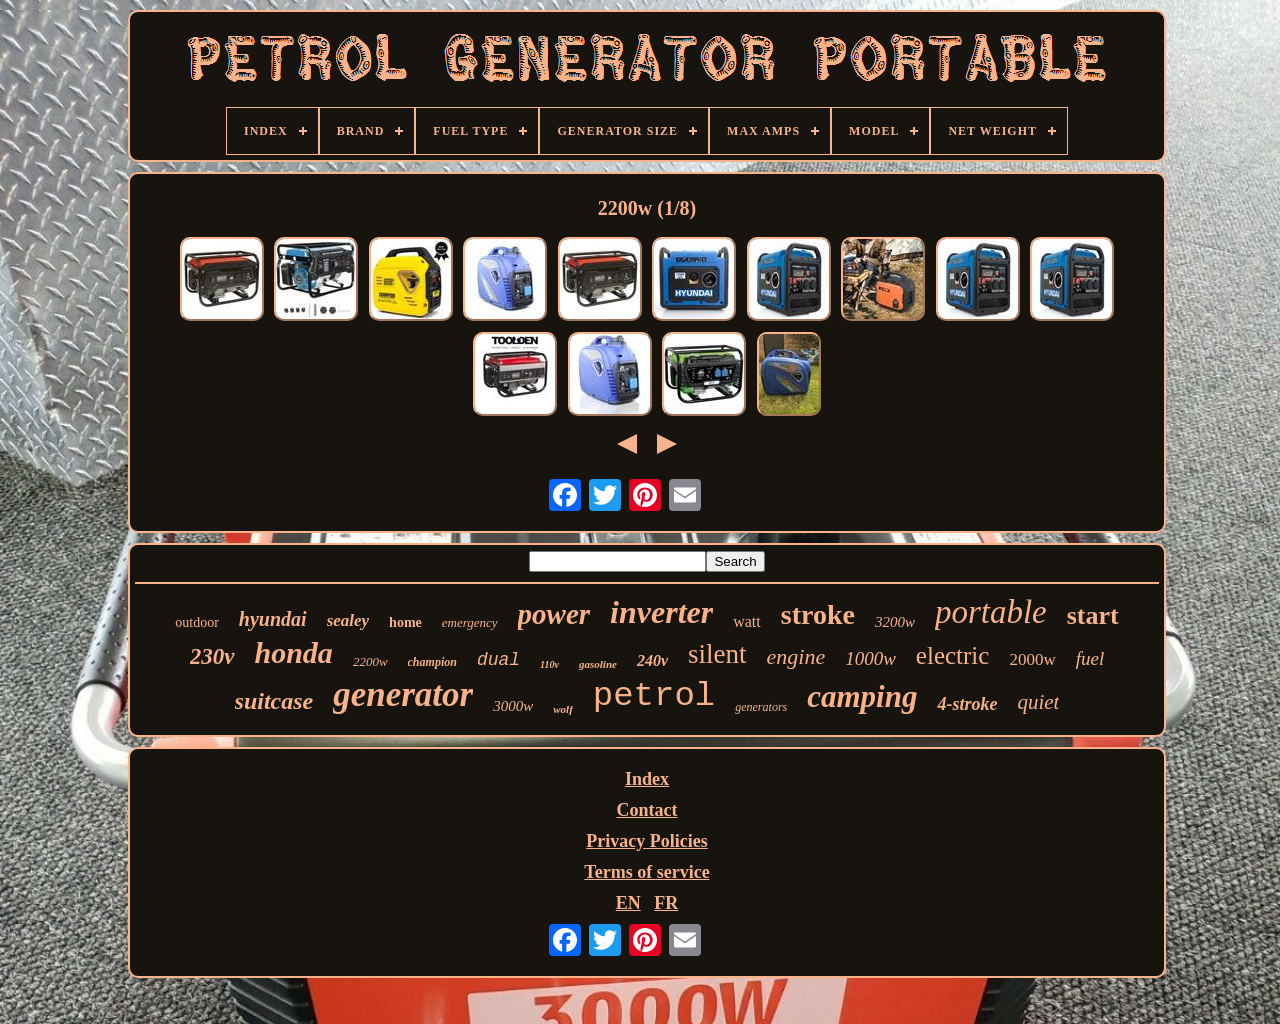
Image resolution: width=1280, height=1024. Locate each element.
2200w (370, 661)
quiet (1038, 702)
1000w (870, 658)
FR (666, 903)
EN (628, 903)
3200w (895, 622)
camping (862, 696)
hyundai (273, 619)
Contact (647, 810)
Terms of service (646, 872)
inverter (661, 612)
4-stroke (967, 704)
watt (747, 621)
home (405, 622)
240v (652, 660)
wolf (563, 709)
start (1093, 615)
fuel (1090, 658)
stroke (818, 614)
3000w (513, 706)
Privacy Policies (646, 841)
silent (717, 654)
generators (761, 707)
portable (991, 612)
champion (432, 662)
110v (549, 664)
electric (953, 655)
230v (212, 656)
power (554, 614)
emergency (470, 622)
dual (498, 660)
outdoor (197, 622)
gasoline (598, 664)
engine (796, 656)
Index (647, 779)
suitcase (274, 701)
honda (294, 652)
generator (403, 694)
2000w (1032, 659)
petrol (654, 696)
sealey (348, 620)
